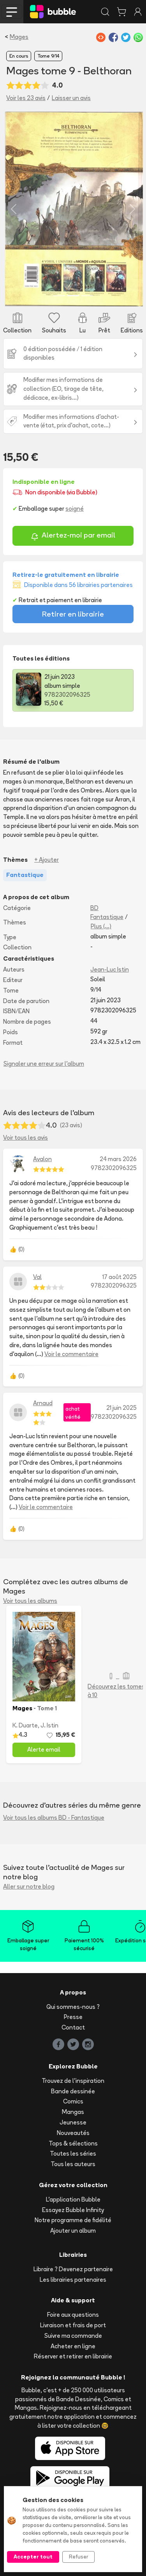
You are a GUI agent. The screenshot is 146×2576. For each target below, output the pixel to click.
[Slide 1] (59, 295)
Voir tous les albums (30, 1600)
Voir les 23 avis (26, 98)
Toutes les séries (73, 2153)
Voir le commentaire (71, 1354)
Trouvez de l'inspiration (73, 2080)
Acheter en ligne (73, 2346)
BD (94, 908)
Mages (19, 36)
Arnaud (43, 1403)
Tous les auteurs (73, 2164)
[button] (13, 209)
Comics (73, 2101)
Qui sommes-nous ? (73, 2006)
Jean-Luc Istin (109, 969)
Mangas (73, 2112)
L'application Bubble (73, 2199)
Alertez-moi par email (73, 536)
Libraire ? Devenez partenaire (73, 2269)
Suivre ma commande (73, 2335)
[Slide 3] (87, 295)
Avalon (42, 1159)
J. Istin (49, 1725)
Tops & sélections (73, 2143)
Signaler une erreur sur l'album (44, 1063)
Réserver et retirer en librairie (73, 2356)
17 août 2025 (119, 1277)
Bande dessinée (73, 2091)
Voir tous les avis (25, 1137)
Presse (73, 2017)
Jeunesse (73, 2122)
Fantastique (106, 917)
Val (37, 1277)
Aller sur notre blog (29, 1886)
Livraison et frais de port (73, 2325)
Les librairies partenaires (73, 2279)
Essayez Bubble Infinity (73, 2210)
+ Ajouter (46, 859)
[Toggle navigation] (11, 12)
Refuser (78, 2556)
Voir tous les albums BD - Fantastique (53, 1817)
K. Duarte (25, 1725)
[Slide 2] (73, 295)
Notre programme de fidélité (73, 2220)
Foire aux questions (73, 2314)
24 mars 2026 (118, 1159)
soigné (74, 508)
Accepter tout (33, 2556)
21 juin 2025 (121, 1407)
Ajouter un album (73, 2230)
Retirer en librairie (73, 614)
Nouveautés (73, 2133)
